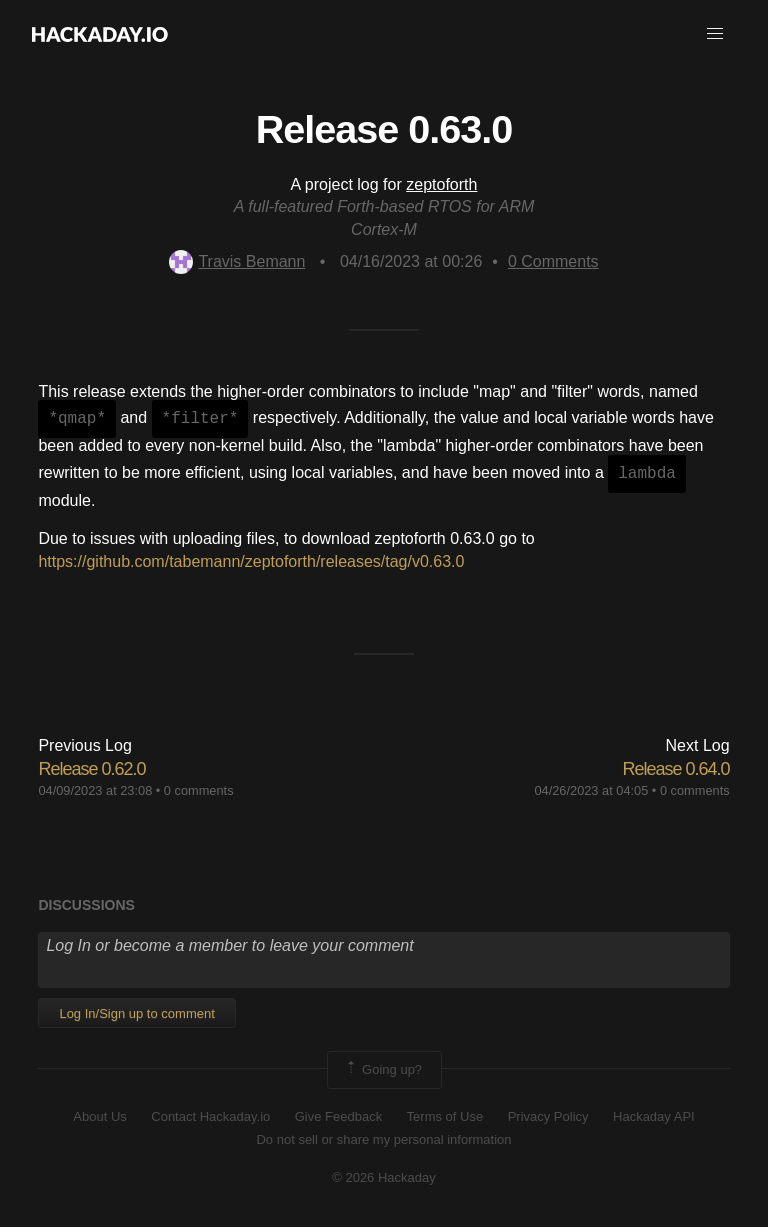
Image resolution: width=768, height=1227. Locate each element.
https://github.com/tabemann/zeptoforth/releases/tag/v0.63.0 (251, 561)
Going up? (383, 1070)
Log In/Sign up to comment (136, 1013)
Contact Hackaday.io (210, 1116)
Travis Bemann (237, 261)
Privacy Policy (548, 1116)
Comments (553, 261)
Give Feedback (338, 1116)
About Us (99, 1116)
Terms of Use (445, 1116)
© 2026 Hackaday (384, 1177)
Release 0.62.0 (91, 769)
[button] (715, 34)
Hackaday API (654, 1116)
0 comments (199, 790)
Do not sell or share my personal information (383, 1139)
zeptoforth (441, 184)
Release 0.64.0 (676, 769)
